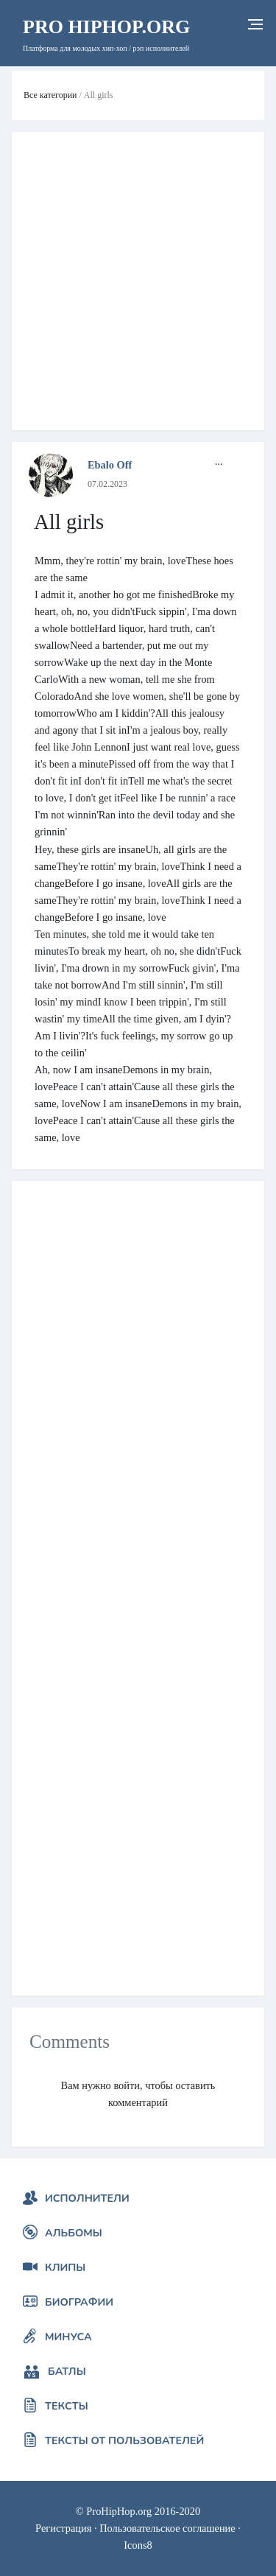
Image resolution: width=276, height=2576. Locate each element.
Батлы (67, 2371)
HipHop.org (106, 27)
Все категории (50, 95)
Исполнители (87, 2198)
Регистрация (63, 2528)
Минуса (68, 2336)
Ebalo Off (110, 465)
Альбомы (73, 2232)
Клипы (65, 2267)
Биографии (79, 2302)
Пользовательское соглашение (167, 2528)
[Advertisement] (138, 281)
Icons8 (138, 2545)
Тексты (66, 2405)
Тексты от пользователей (124, 2440)
